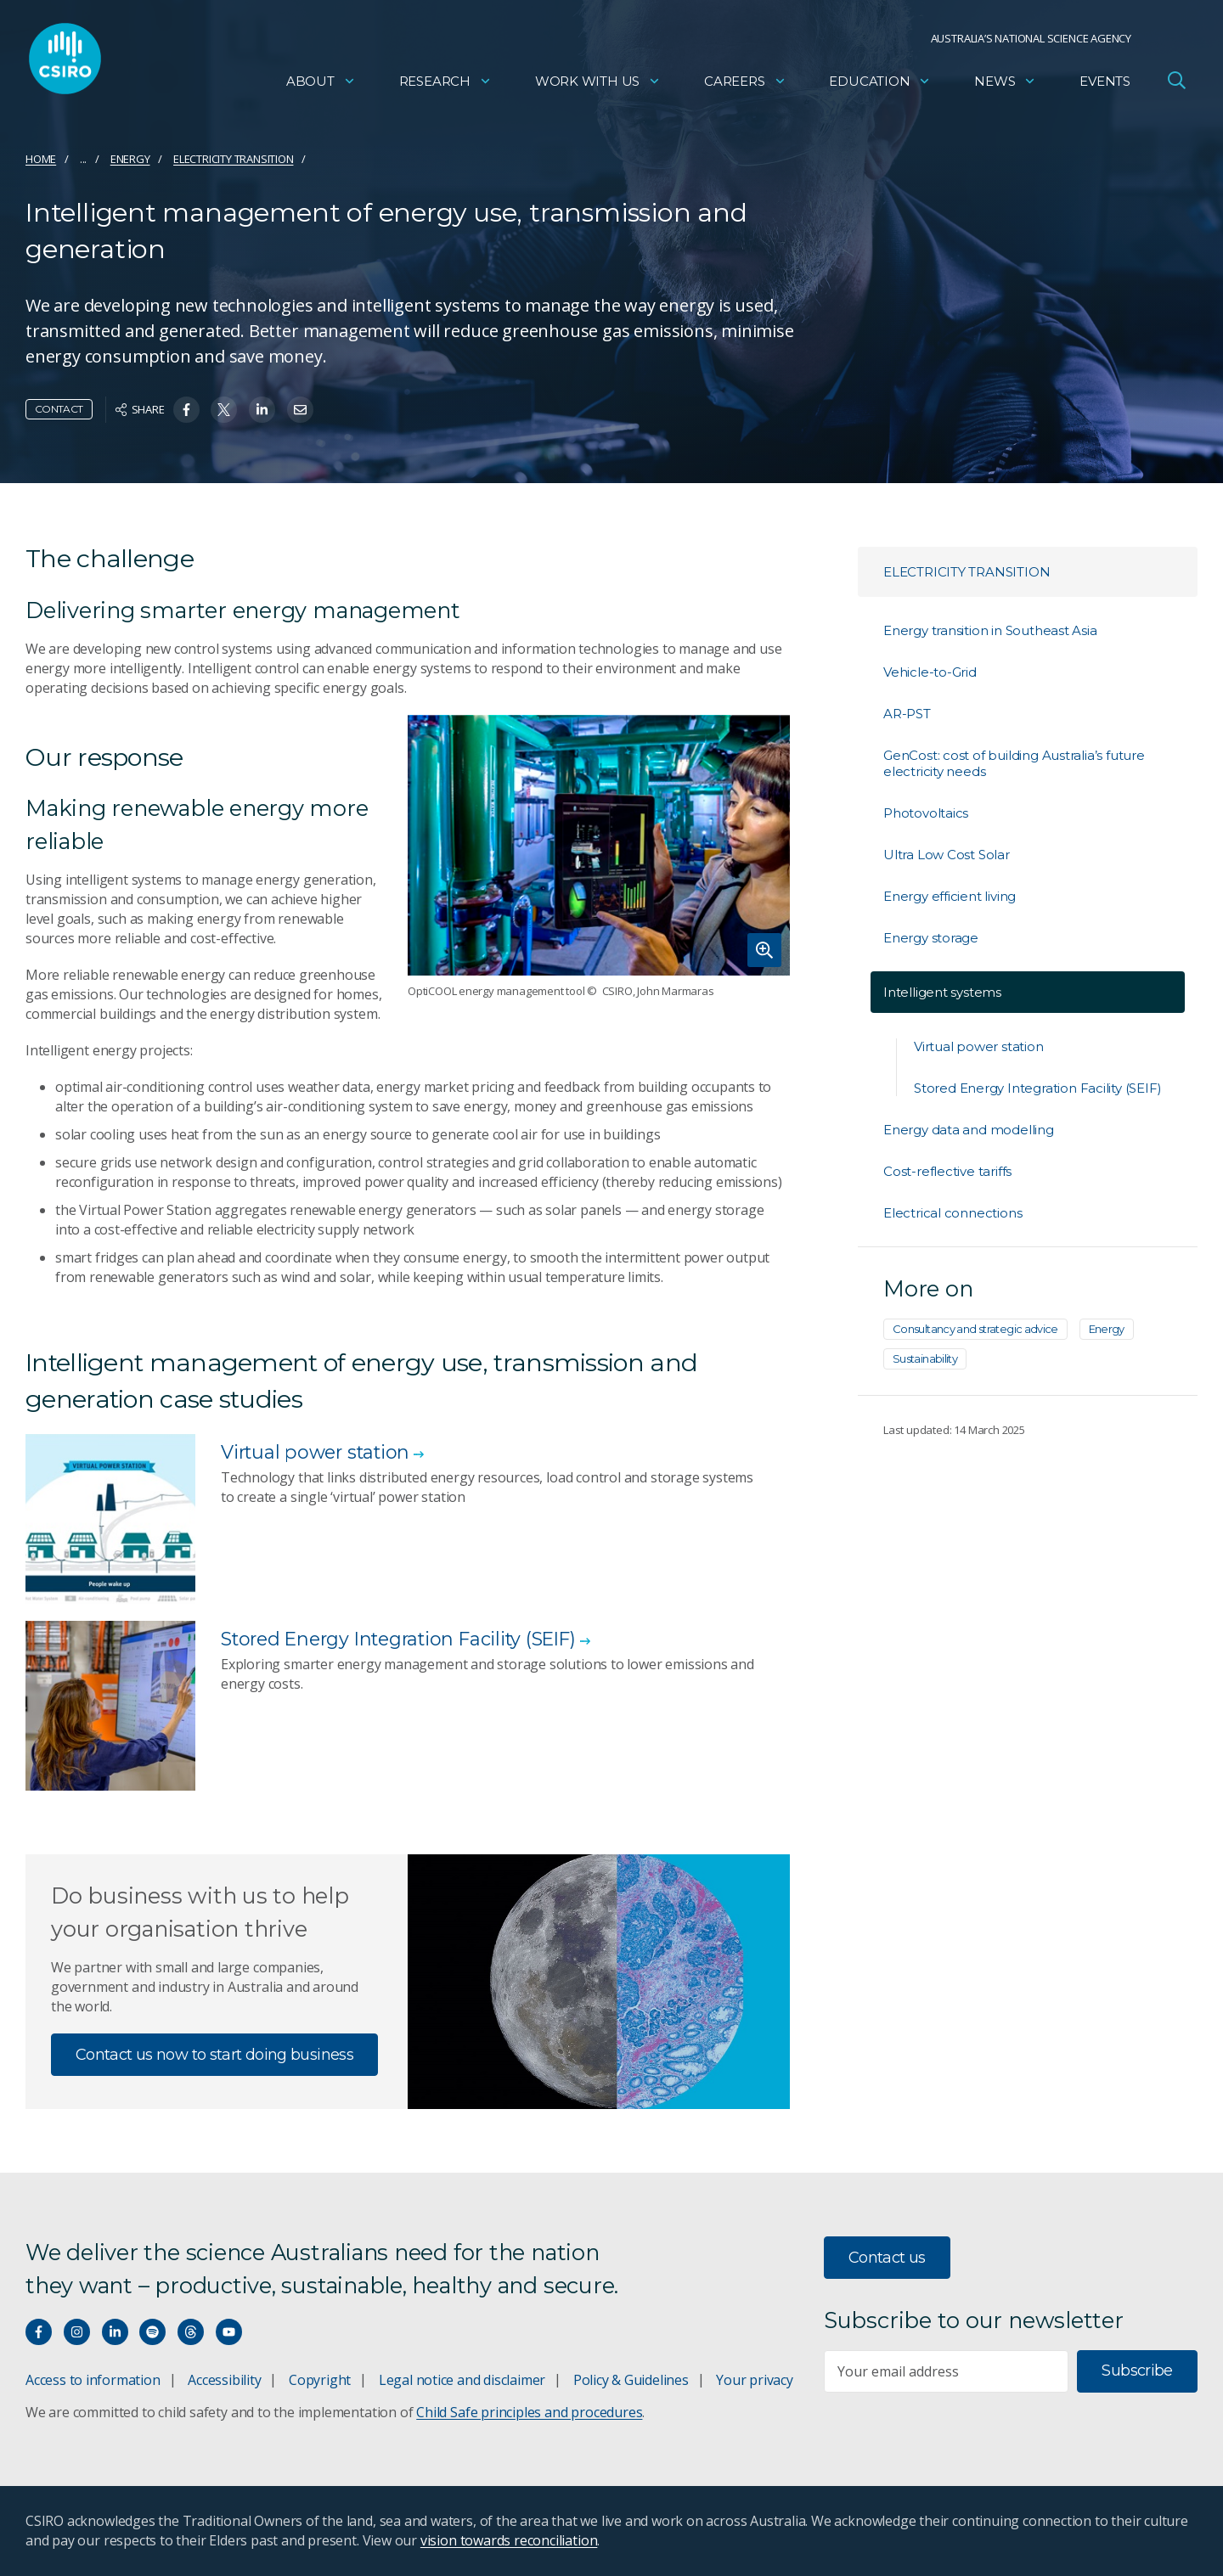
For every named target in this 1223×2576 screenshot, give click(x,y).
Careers (745, 81)
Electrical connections (952, 1213)
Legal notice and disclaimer (462, 2380)
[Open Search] (1176, 80)
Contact (59, 408)
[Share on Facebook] (186, 410)
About (321, 81)
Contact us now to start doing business (214, 2054)
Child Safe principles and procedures (529, 2412)
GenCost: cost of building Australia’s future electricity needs (1014, 763)
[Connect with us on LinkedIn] (115, 2332)
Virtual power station (979, 1046)
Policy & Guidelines (631, 2380)
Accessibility (224, 2380)
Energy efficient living (949, 896)
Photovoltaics (925, 813)
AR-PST (907, 714)
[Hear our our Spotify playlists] (152, 2332)
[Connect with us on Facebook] (38, 2332)
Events (1104, 81)
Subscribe (1137, 2370)
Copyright (320, 2380)
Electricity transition (233, 158)
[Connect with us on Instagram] (77, 2332)
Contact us (887, 2257)
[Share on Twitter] (224, 410)
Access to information (93, 2380)
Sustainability (925, 1358)
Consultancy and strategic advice (975, 1329)
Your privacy (754, 2380)
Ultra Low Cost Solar (946, 854)
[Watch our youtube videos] (229, 2332)
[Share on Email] (300, 410)
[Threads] (191, 2332)
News (1005, 81)
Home (40, 158)
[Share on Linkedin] (262, 410)
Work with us (598, 81)
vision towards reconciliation (509, 2540)
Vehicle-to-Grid (930, 672)
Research (445, 81)
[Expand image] (599, 845)
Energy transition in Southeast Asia (990, 630)
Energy (130, 158)
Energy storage (930, 938)
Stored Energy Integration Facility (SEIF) (1037, 1088)
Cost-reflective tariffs (947, 1171)
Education (880, 81)
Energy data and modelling (968, 1130)
